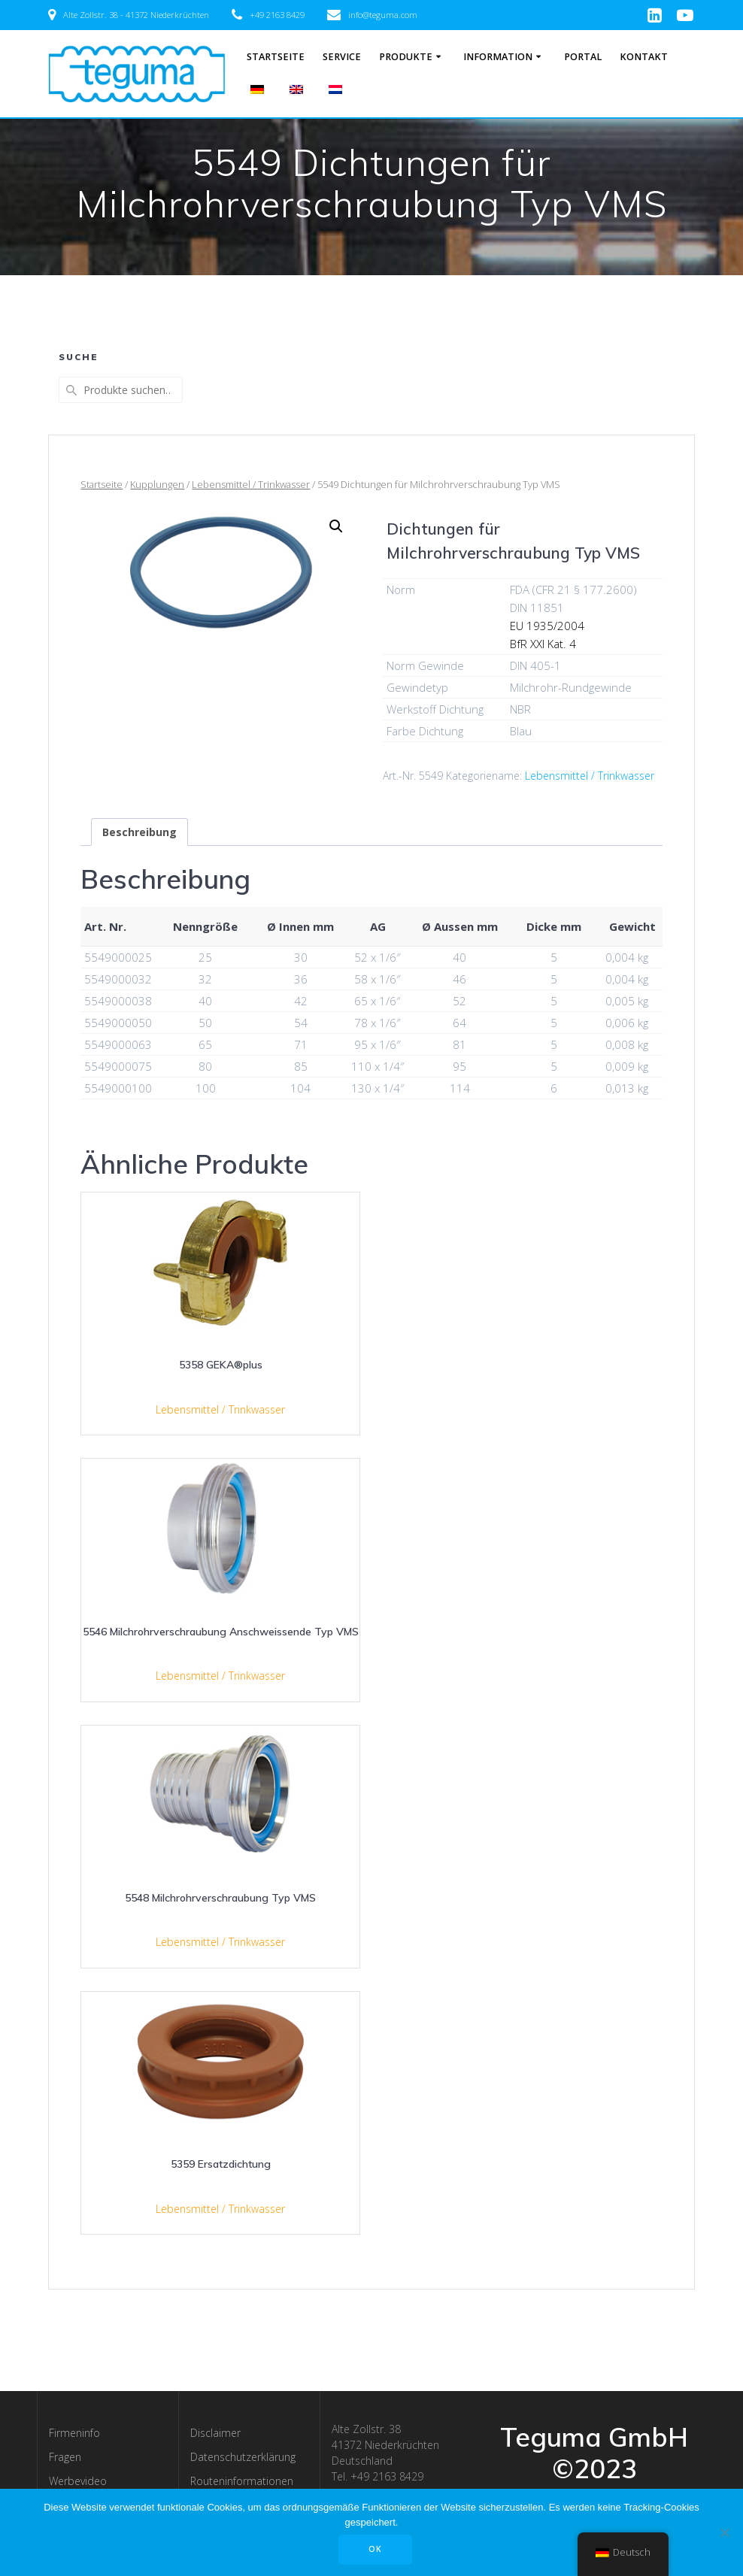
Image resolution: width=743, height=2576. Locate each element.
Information (497, 56)
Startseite (276, 56)
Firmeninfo (74, 2433)
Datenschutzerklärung (243, 2457)
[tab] (139, 832)
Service (342, 56)
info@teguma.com (382, 14)
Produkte (405, 56)
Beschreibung (139, 832)
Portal (583, 56)
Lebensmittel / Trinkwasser (251, 484)
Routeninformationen (241, 2481)
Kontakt (644, 56)
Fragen (65, 2457)
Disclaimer (215, 2433)
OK (375, 2549)
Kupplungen (157, 484)
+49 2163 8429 (277, 14)
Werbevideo (78, 2481)
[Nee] (724, 2532)
